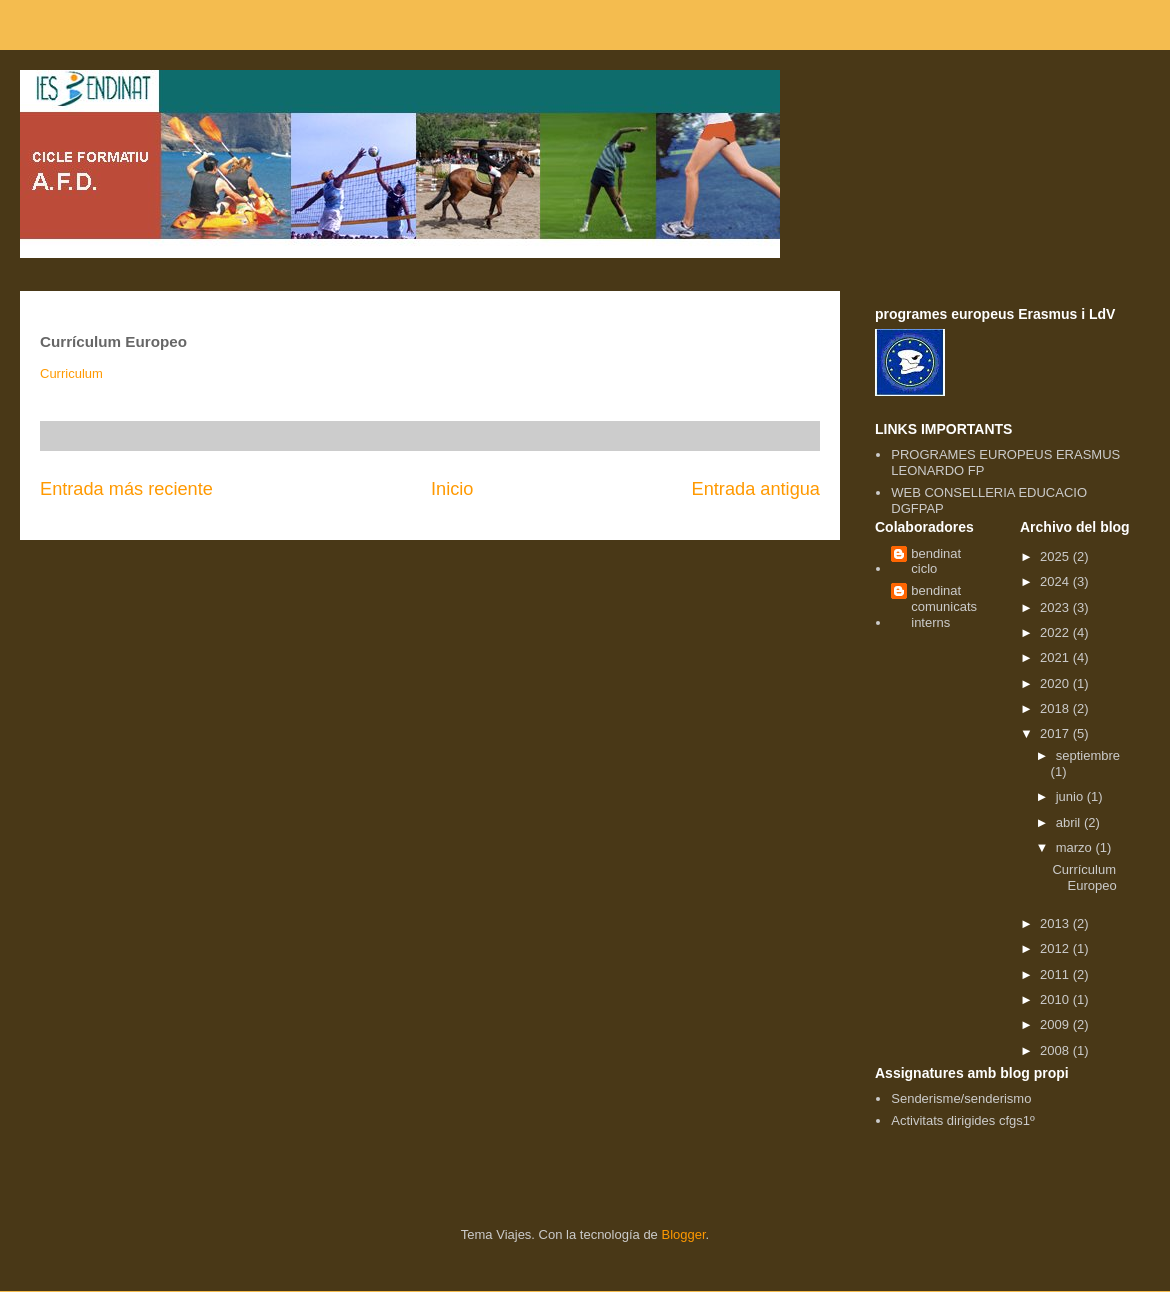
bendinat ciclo (936, 561)
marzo (1076, 847)
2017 (1056, 733)
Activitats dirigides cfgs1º (962, 1120)
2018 (1056, 708)
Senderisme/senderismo (961, 1098)
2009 (1056, 1024)
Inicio (452, 489)
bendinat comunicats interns (944, 606)
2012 (1056, 948)
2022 (1056, 632)
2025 (1056, 556)
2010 (1056, 999)
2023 (1056, 607)
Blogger (683, 1234)
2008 (1056, 1050)
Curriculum (71, 373)
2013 (1056, 923)
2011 (1056, 974)
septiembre (1088, 755)
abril (1070, 822)
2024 (1056, 581)
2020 (1056, 683)
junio (1071, 796)
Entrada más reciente (126, 489)
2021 (1056, 657)
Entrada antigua (756, 489)
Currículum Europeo (1084, 877)
